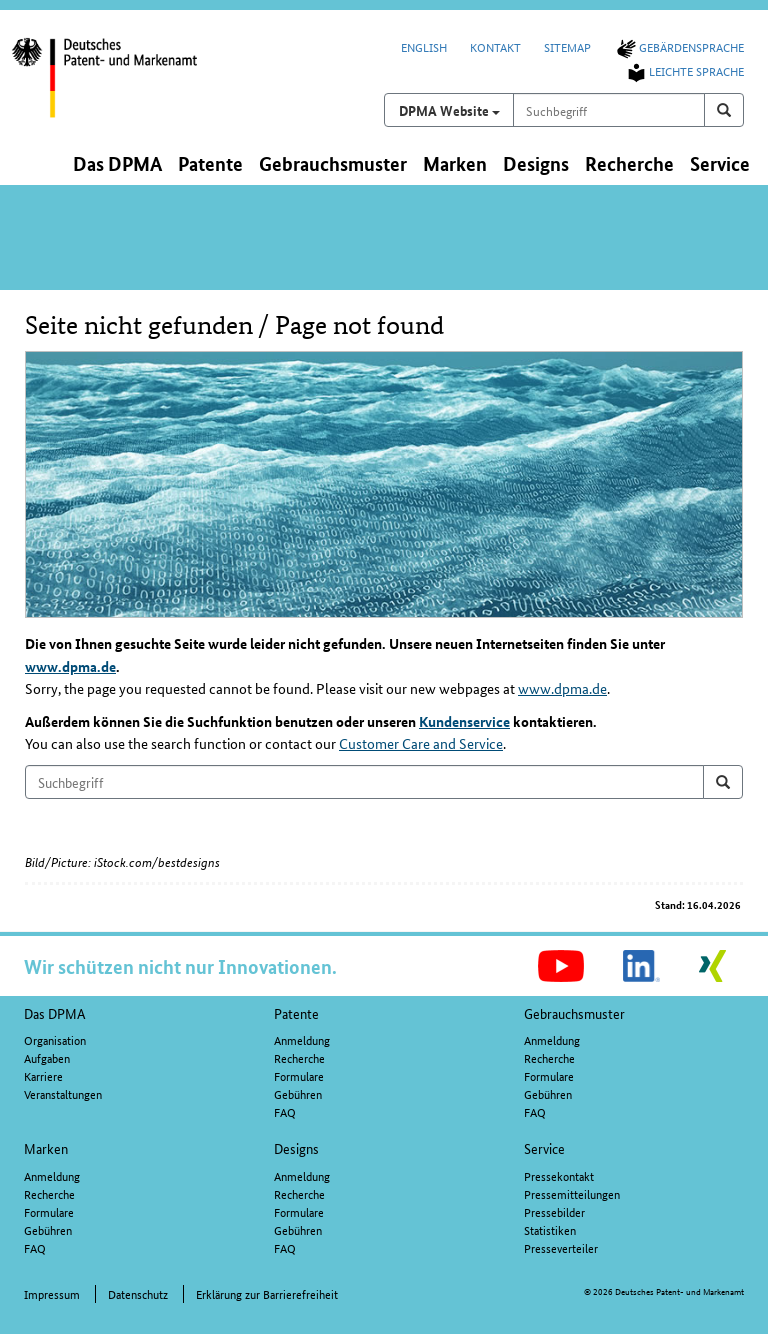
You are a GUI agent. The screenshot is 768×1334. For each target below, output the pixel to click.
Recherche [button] (629, 163)
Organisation (55, 1039)
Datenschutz (138, 1293)
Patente (296, 1013)
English (424, 46)
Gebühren (298, 1093)
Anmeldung (302, 1039)
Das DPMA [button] (117, 163)
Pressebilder (554, 1211)
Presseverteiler (561, 1247)
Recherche (299, 1057)
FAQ (285, 1111)
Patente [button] (210, 163)
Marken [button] (455, 163)
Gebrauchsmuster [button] (333, 163)
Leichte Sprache (684, 70)
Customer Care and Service (421, 743)
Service (544, 1148)
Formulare (299, 1075)
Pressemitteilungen (572, 1193)
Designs (296, 1148)
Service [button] (720, 163)
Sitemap (567, 46)
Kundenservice (464, 721)
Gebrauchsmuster (574, 1013)
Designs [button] (536, 163)
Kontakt (495, 46)
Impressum (52, 1293)
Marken (46, 1148)
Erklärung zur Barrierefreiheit (267, 1293)
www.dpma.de (70, 666)
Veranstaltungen (63, 1093)
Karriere (43, 1075)
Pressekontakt (559, 1175)
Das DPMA (55, 1013)
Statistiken (550, 1229)
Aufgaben (47, 1057)
